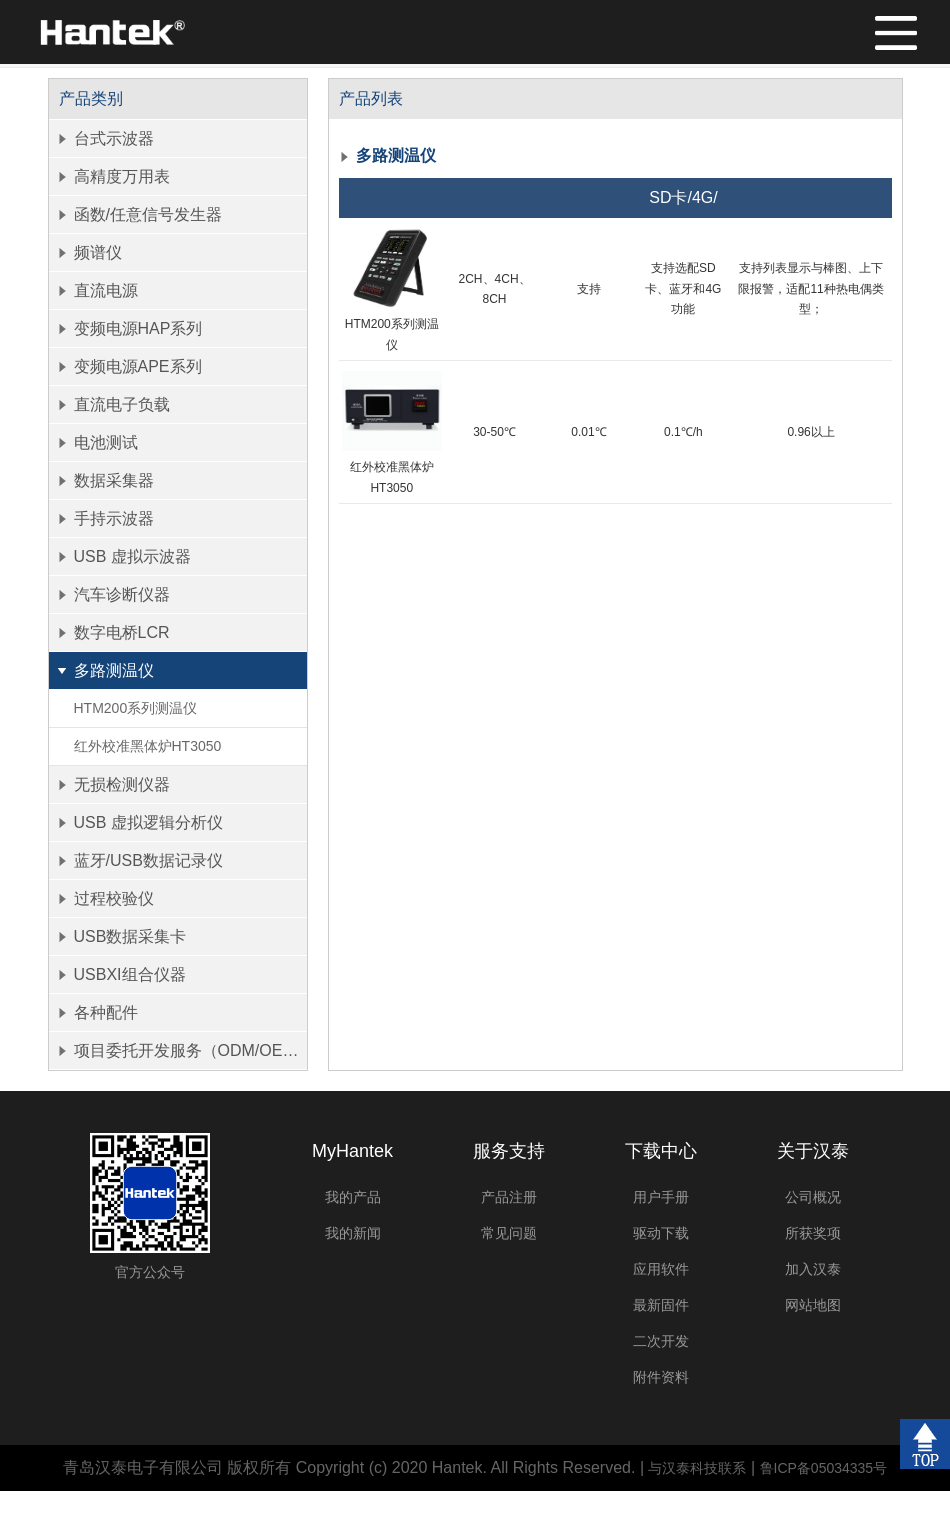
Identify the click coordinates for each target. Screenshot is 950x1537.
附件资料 (661, 1377)
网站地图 (813, 1305)
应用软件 (661, 1269)
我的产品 (353, 1197)
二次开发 (661, 1341)
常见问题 (509, 1233)
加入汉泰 (813, 1269)
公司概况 (813, 1197)
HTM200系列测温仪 (136, 708)
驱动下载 (661, 1233)
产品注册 (509, 1197)
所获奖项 (813, 1233)
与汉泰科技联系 (697, 1468)
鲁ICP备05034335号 (824, 1468)
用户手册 (661, 1197)
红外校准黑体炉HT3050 (148, 746)
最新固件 (661, 1305)
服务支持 (509, 1151)
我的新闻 (353, 1233)
